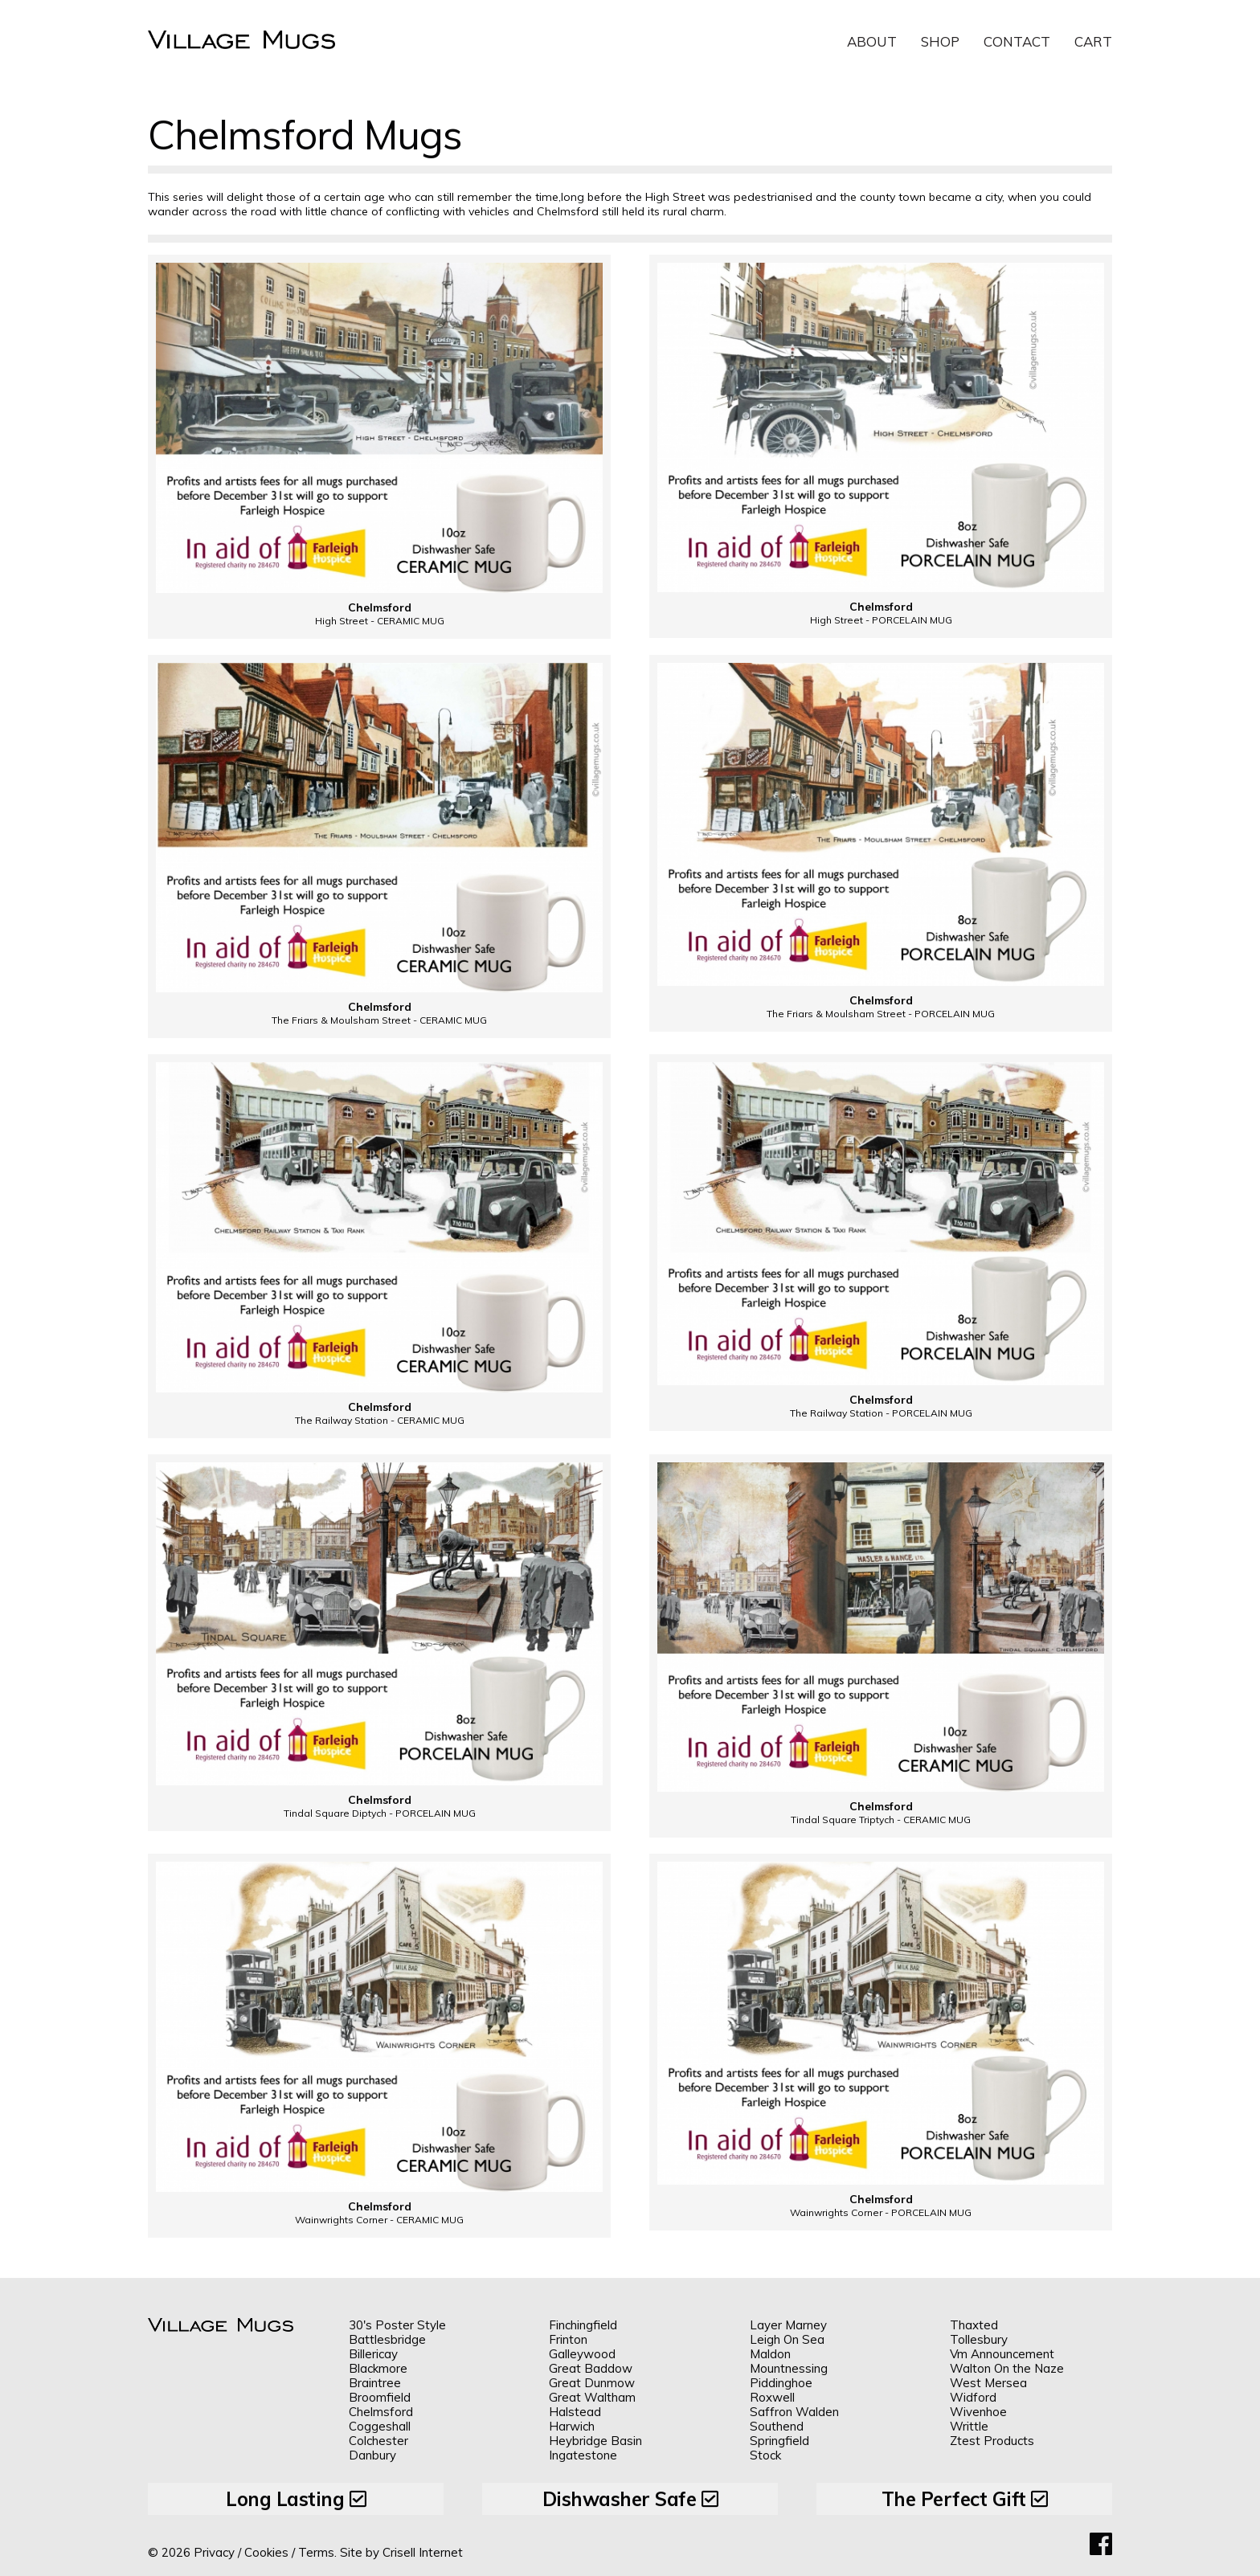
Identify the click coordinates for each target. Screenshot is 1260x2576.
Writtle (969, 2426)
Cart (1093, 41)
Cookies (266, 2552)
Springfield (779, 2440)
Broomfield (380, 2397)
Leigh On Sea (787, 2339)
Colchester (378, 2440)
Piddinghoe (781, 2382)
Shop (940, 41)
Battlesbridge (387, 2339)
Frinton (568, 2339)
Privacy (214, 2552)
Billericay (373, 2353)
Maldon (770, 2353)
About (872, 41)
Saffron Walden (794, 2411)
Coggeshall (380, 2426)
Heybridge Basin (595, 2440)
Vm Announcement (1002, 2353)
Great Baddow (590, 2368)
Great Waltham (592, 2397)
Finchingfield (583, 2325)
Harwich (572, 2426)
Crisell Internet (422, 2552)
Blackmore (378, 2368)
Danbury (372, 2455)
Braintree (375, 2382)
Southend (777, 2426)
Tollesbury (979, 2339)
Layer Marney (788, 2325)
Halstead (575, 2411)
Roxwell (772, 2397)
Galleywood (582, 2353)
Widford (973, 2397)
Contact (1017, 41)
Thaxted (974, 2325)
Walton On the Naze (1007, 2368)
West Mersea (988, 2382)
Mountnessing (789, 2368)
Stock (765, 2455)
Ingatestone (583, 2455)
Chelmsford (381, 2411)
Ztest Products (992, 2440)
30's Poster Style (397, 2325)
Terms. (317, 2552)
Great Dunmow (592, 2382)
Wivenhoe (978, 2411)
